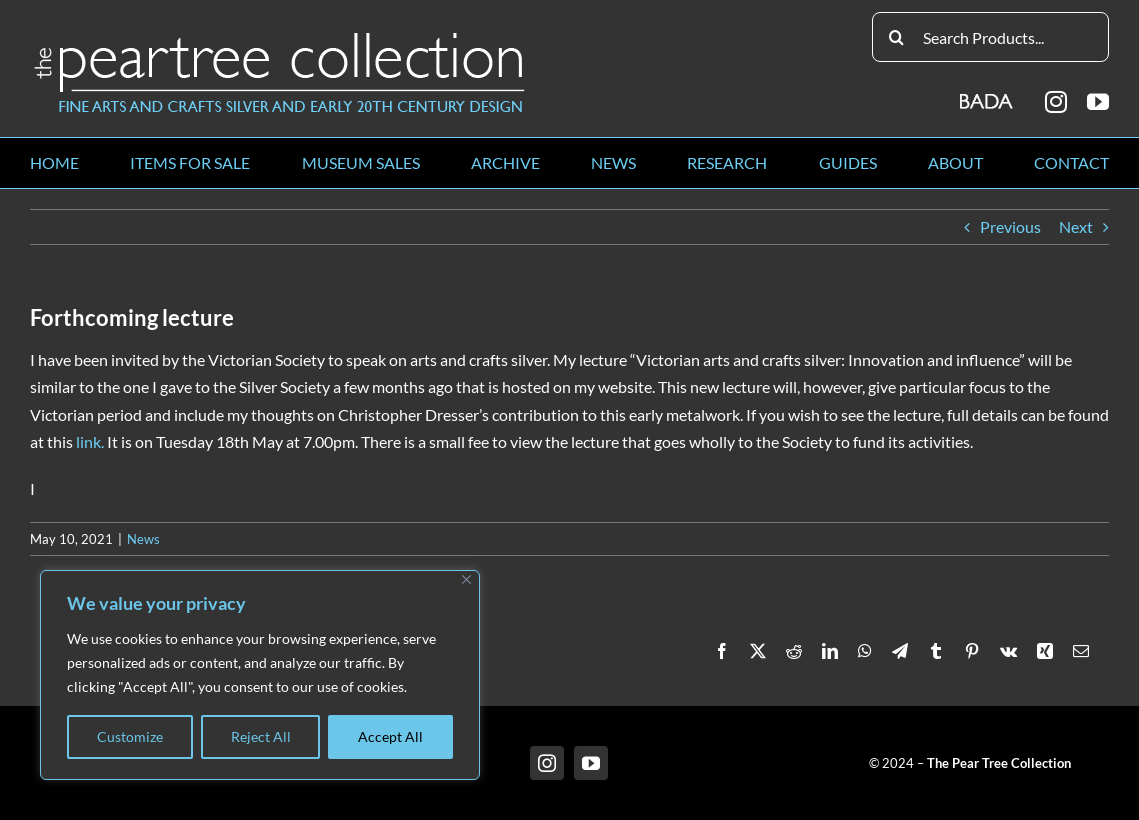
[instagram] (1056, 102)
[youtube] (1098, 102)
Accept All (390, 736)
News (143, 539)
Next (1076, 226)
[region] (260, 675)
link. (90, 441)
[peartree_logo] (280, 36)
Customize (130, 736)
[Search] (897, 37)
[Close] (466, 579)
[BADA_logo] (987, 94)
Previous (1010, 226)
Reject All (261, 736)
